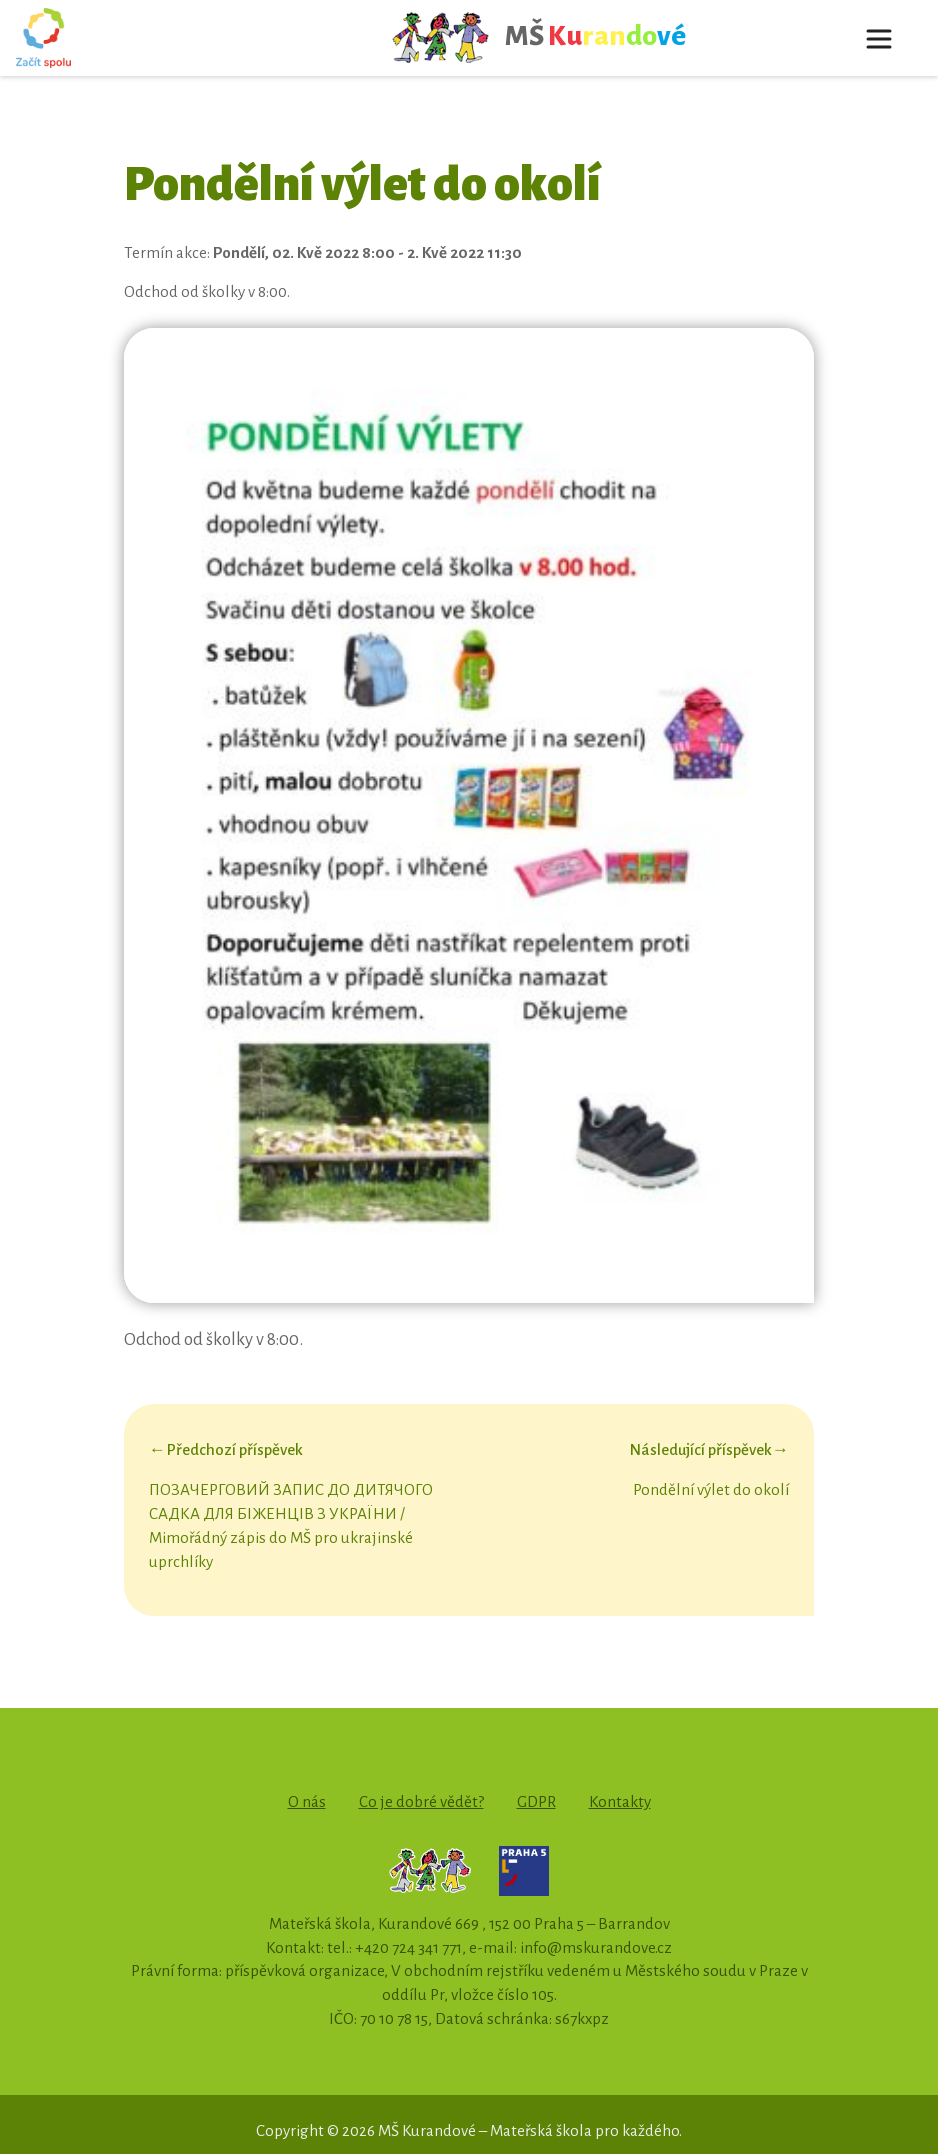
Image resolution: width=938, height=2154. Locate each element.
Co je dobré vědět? (421, 1801)
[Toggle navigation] (879, 38)
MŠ (538, 38)
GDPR (536, 1801)
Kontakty (620, 1801)
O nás (307, 1801)
